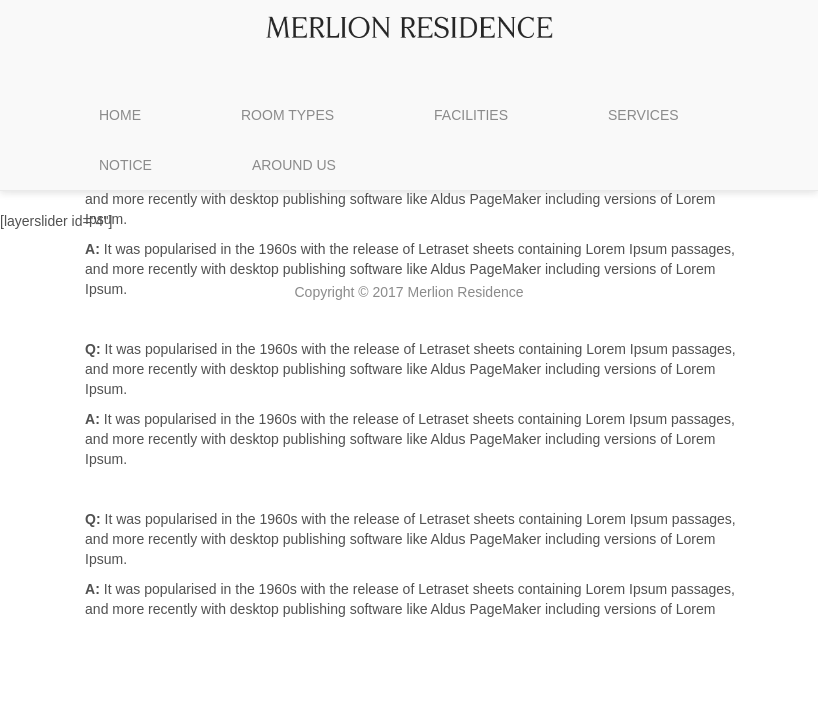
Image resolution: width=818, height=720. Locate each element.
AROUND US (294, 165)
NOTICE (125, 165)
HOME (120, 115)
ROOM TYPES (287, 115)
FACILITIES (471, 115)
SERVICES (643, 115)
